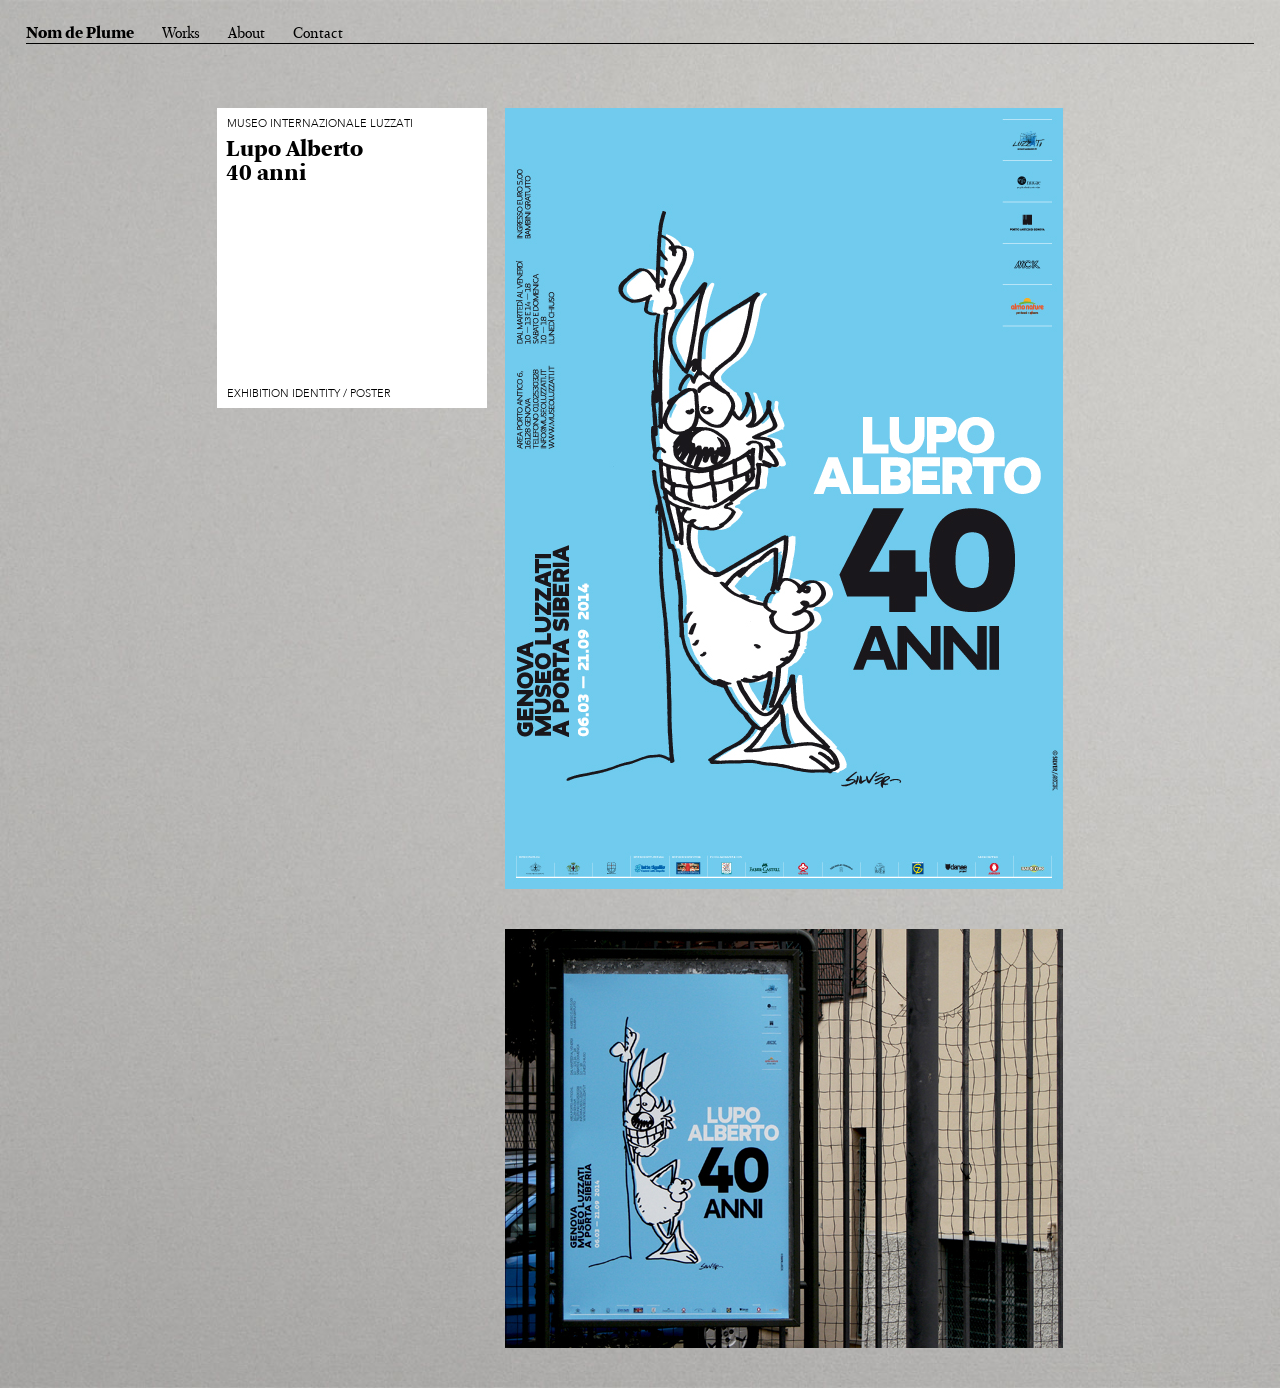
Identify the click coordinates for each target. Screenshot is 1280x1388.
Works (181, 33)
